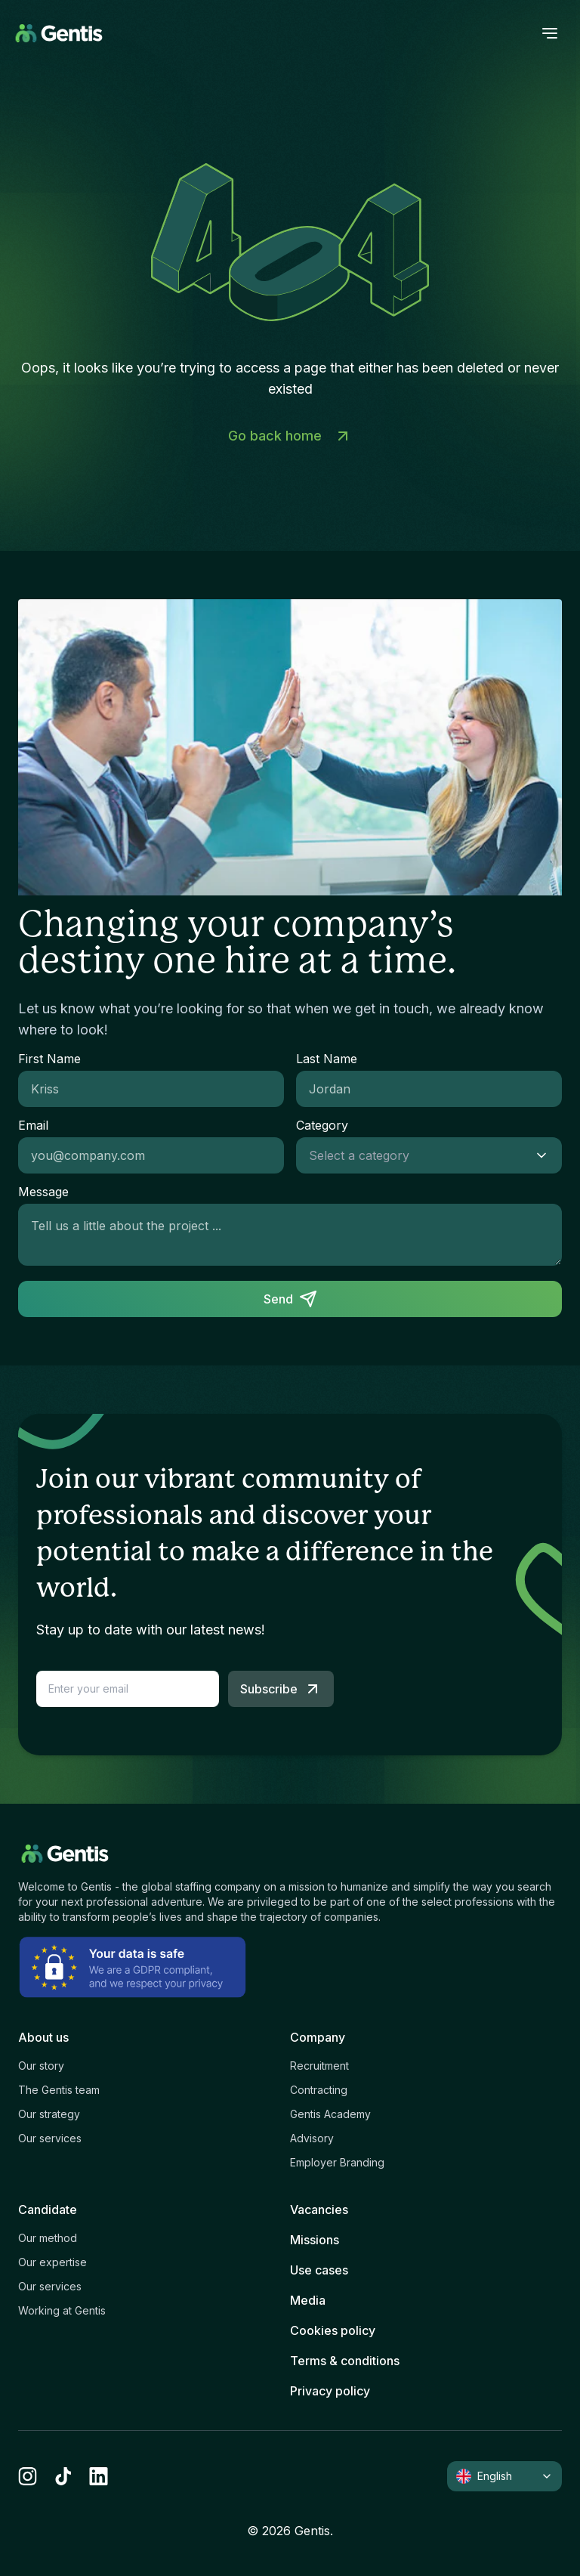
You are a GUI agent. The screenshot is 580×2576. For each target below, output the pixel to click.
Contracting (318, 2089)
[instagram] (27, 2476)
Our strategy (49, 2113)
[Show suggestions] (546, 1155)
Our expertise (52, 2262)
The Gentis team (59, 2089)
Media (307, 2300)
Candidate (47, 2209)
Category (322, 1125)
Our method (47, 2237)
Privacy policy (330, 2390)
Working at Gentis (62, 2310)
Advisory (312, 2138)
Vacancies (319, 2209)
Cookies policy (332, 2330)
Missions (314, 2239)
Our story (41, 2065)
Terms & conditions (345, 2360)
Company (317, 2037)
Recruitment (319, 2065)
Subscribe (281, 1689)
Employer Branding (337, 2162)
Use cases (319, 2270)
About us (43, 2037)
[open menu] (550, 33)
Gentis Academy (330, 2113)
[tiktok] (63, 2476)
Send (290, 1299)
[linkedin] (98, 2476)
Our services (50, 2138)
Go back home (290, 436)
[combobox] (414, 1155)
